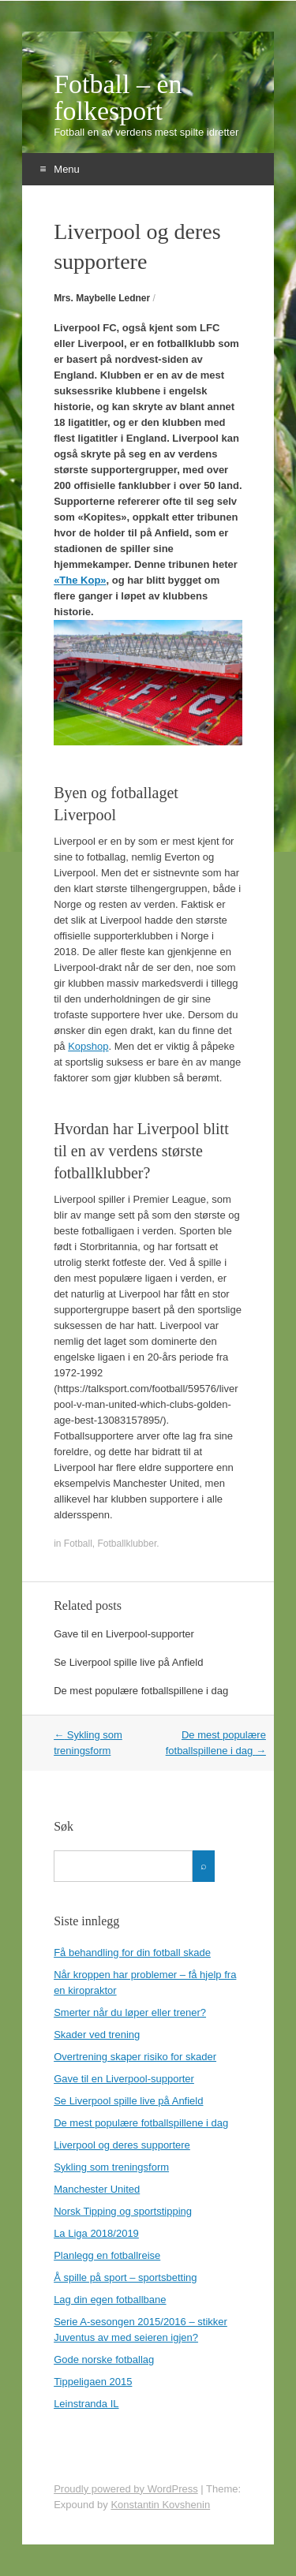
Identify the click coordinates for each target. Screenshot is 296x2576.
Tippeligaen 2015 (93, 2381)
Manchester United (97, 2189)
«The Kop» (80, 580)
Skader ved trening (97, 2034)
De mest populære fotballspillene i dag (141, 1691)
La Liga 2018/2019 (96, 2233)
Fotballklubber (127, 1543)
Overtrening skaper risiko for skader (135, 2057)
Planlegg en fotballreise (107, 2255)
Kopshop (88, 1046)
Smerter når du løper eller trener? (130, 2012)
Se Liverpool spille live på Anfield (128, 1662)
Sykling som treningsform (111, 2167)
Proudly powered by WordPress (126, 2489)
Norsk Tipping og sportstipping (123, 2211)
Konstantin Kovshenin (160, 2505)
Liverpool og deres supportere (122, 2145)
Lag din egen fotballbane (110, 2299)
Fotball (78, 1543)
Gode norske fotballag (104, 2359)
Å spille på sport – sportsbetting (125, 2277)
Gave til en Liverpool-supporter (124, 1634)
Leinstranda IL (86, 2404)
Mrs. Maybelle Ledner (102, 298)
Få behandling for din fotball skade (132, 1952)
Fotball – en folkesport (118, 98)
